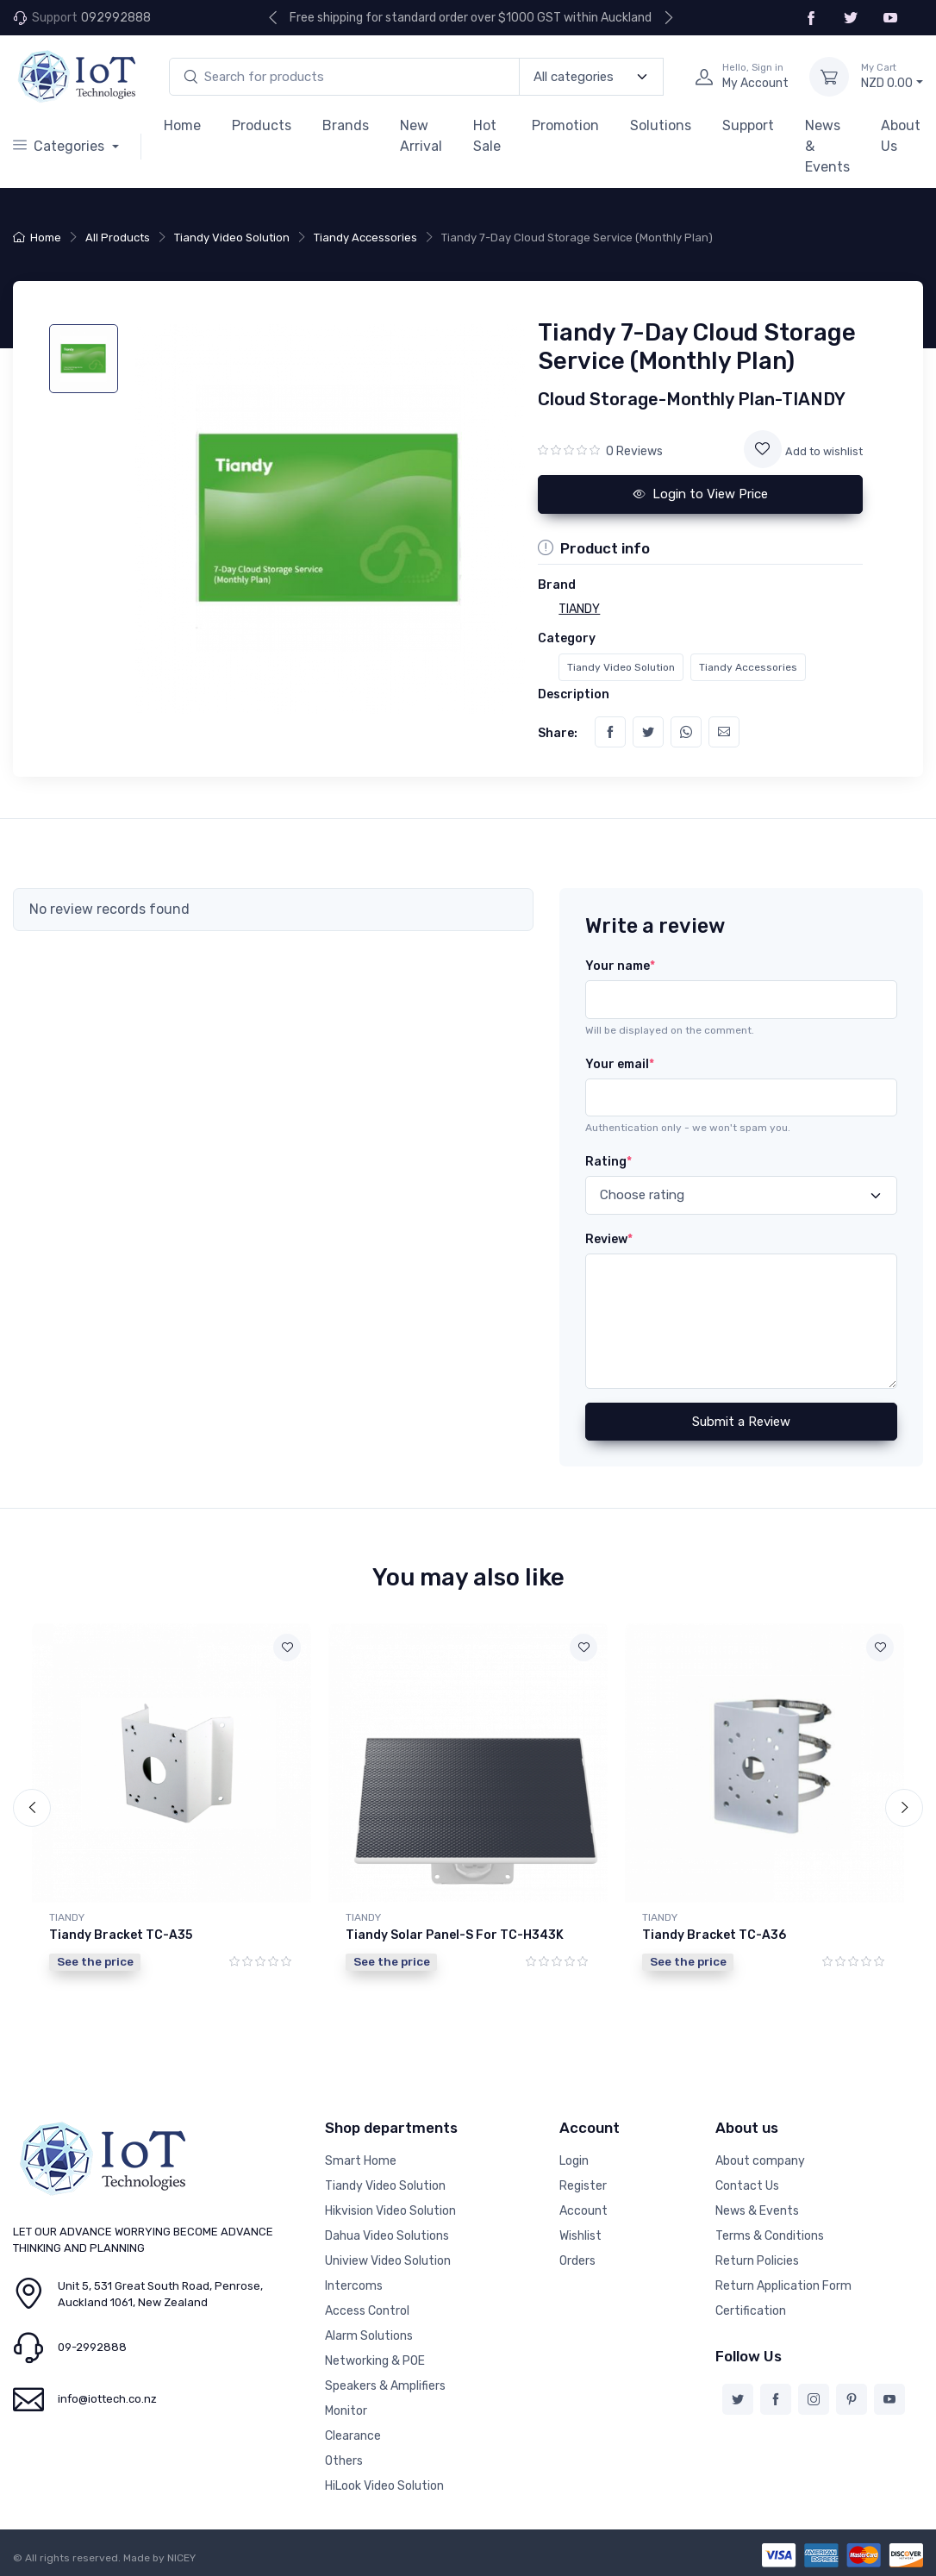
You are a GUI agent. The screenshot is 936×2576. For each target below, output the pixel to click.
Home (182, 125)
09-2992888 (92, 2347)
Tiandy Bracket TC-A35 (120, 1935)
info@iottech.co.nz (107, 2398)
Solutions (660, 125)
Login (574, 2161)
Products (261, 125)
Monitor (346, 2411)
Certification (750, 2311)
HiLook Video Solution (384, 2486)
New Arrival (421, 135)
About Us (900, 135)
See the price (95, 1961)
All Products (117, 237)
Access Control (367, 2311)
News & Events (827, 146)
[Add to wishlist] (763, 449)
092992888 (116, 17)
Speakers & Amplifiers (385, 2386)
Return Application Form (783, 2286)
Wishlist (580, 2236)
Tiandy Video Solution (232, 237)
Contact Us (747, 2186)
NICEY (181, 2558)
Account (583, 2211)
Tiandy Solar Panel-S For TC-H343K (455, 1935)
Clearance (353, 2436)
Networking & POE (375, 2361)
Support (748, 125)
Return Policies (757, 2261)
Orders (577, 2261)
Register (583, 2186)
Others (344, 2461)
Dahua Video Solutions (387, 2236)
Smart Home (360, 2161)
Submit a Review (741, 1421)
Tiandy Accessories (365, 237)
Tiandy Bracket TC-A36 (714, 1935)
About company (760, 2161)
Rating (608, 1161)
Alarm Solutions (369, 2336)
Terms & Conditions (769, 2236)
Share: (557, 733)
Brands (345, 125)
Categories (60, 146)
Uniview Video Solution (388, 2261)
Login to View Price (700, 494)
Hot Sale (487, 135)
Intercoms (354, 2286)
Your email (619, 1064)
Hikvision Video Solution (390, 2211)
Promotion (565, 125)
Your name (620, 966)
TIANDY (66, 1917)
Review (609, 1239)
